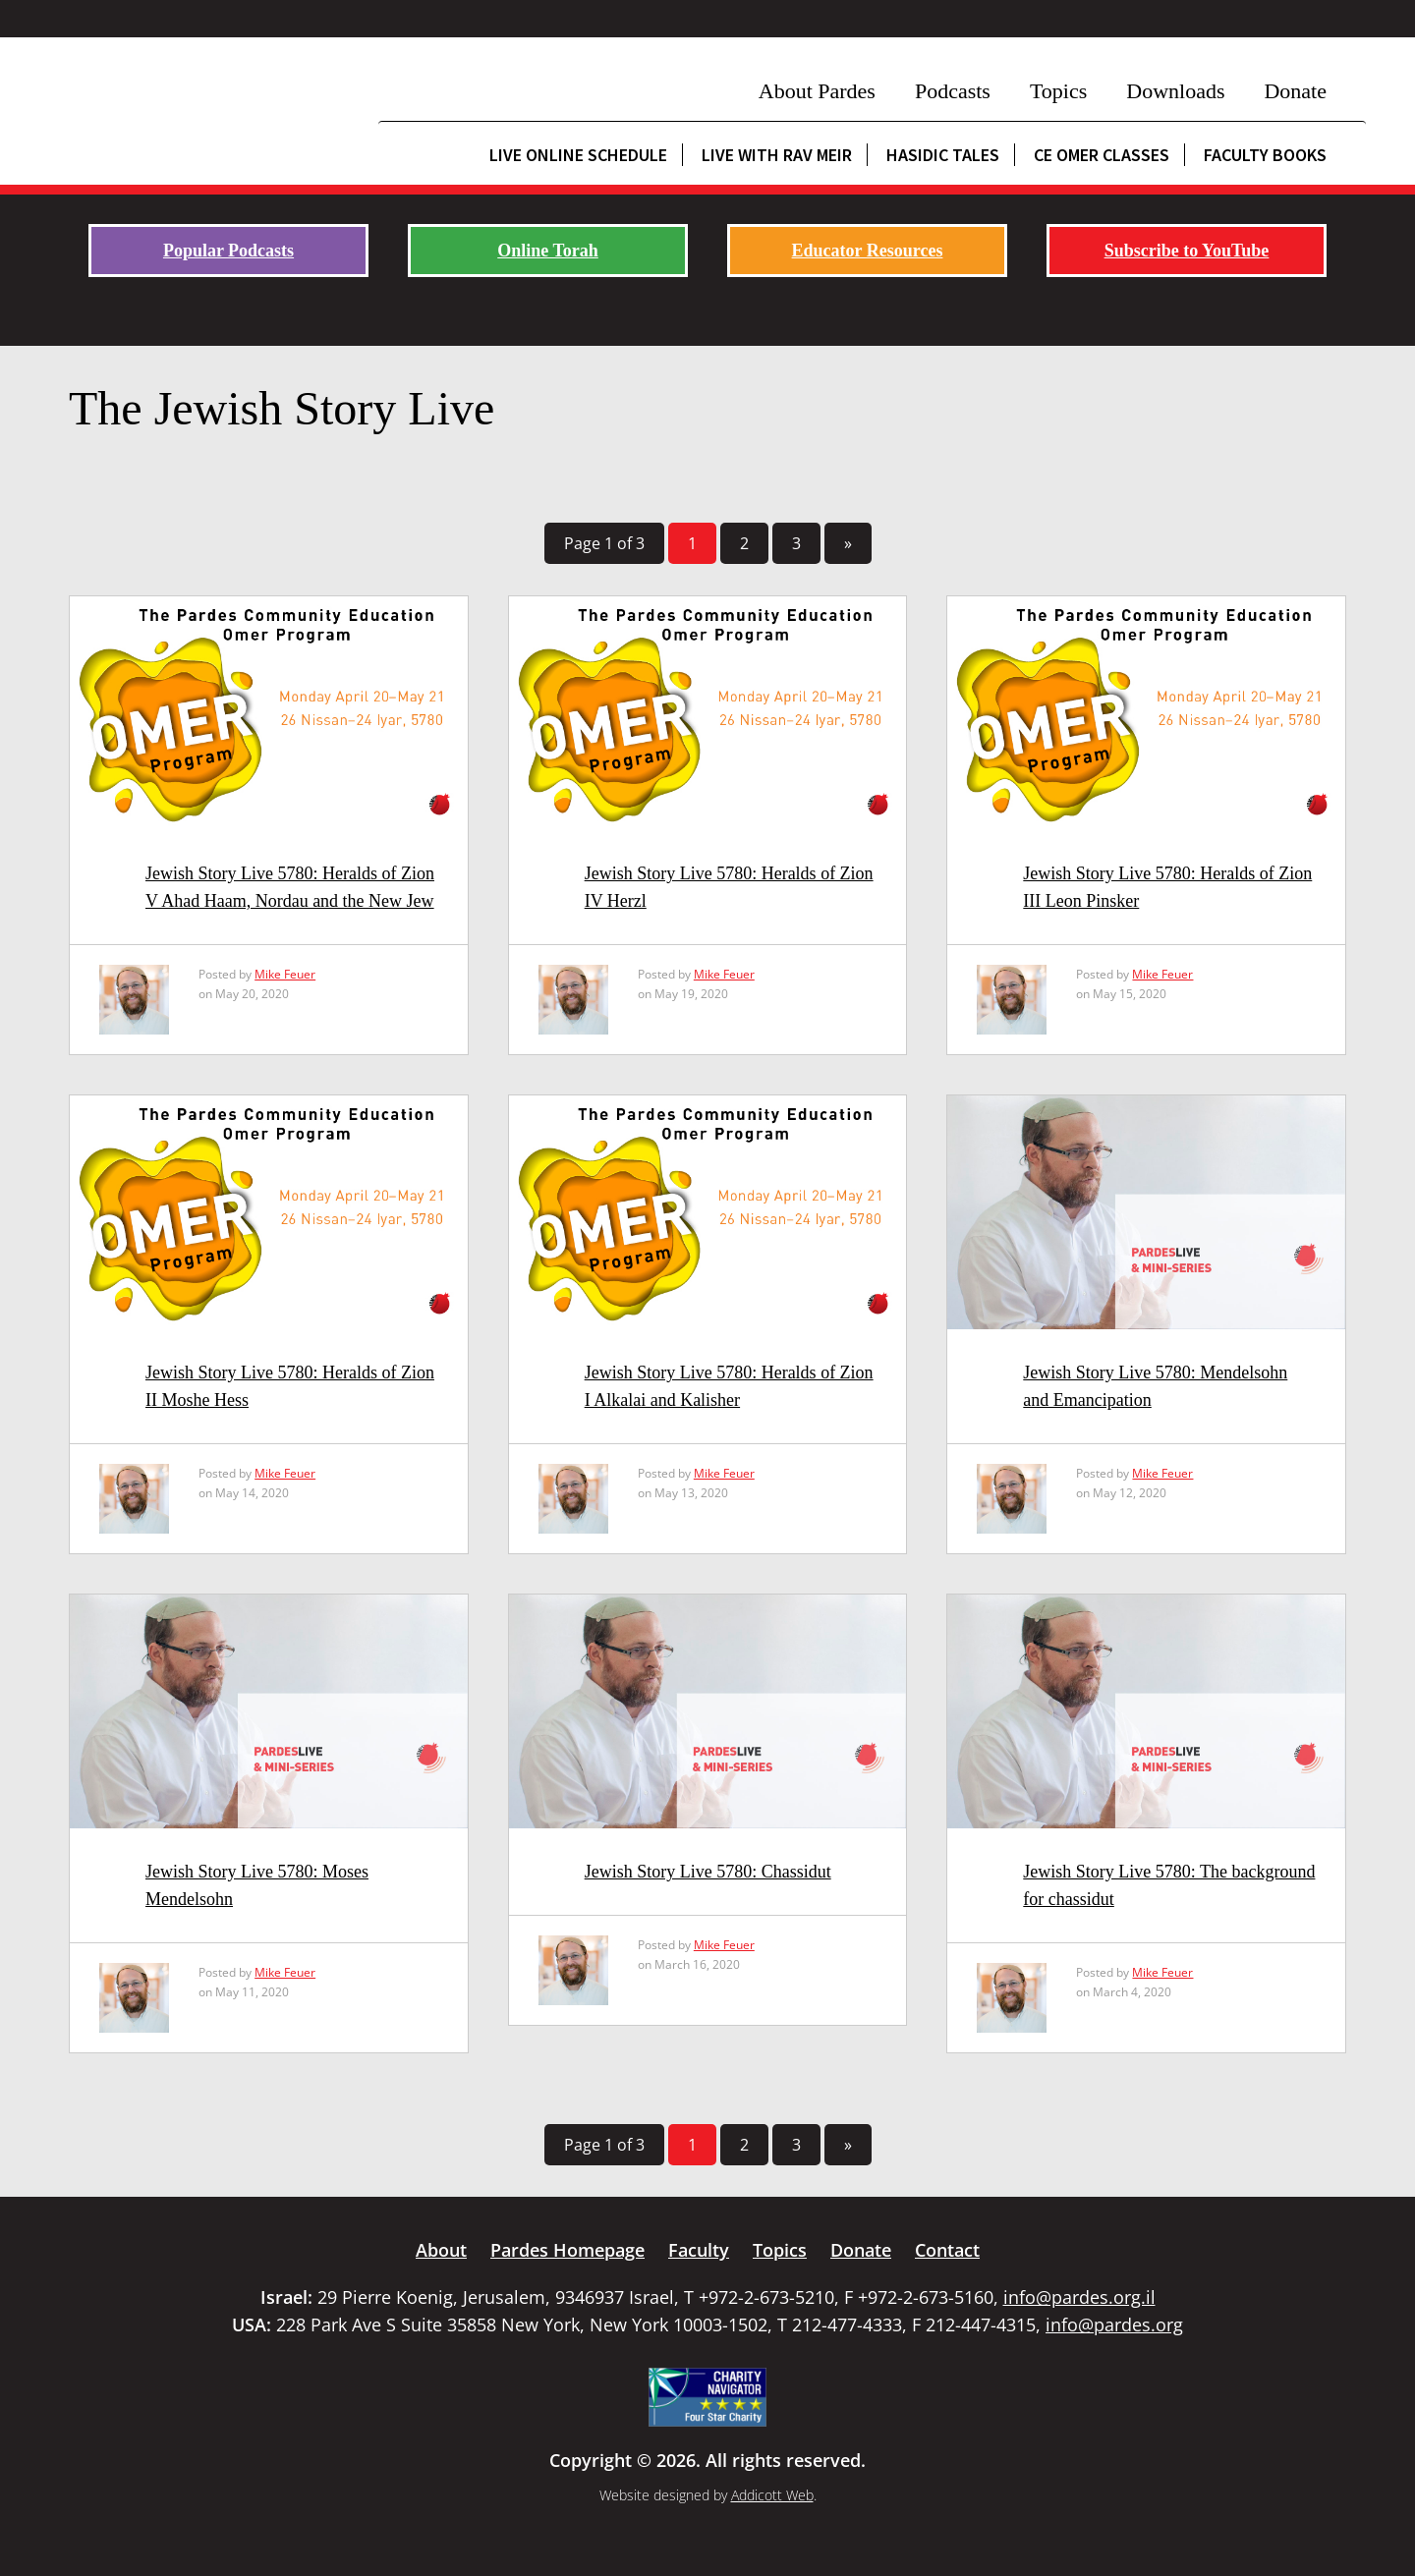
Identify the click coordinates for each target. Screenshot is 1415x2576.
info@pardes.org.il (1079, 2297)
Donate (1295, 91)
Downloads (1175, 91)
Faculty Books (1265, 154)
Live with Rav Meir (777, 154)
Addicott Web (772, 2495)
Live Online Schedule (578, 154)
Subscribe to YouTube (1187, 250)
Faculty (698, 2250)
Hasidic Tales (942, 154)
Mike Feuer (285, 974)
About (441, 2250)
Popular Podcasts (228, 250)
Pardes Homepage (567, 2250)
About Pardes (817, 91)
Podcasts (952, 91)
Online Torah (547, 250)
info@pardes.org (1114, 2324)
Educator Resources (867, 250)
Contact (947, 2250)
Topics (1058, 91)
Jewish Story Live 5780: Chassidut (708, 1871)
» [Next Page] (848, 543)
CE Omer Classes (1101, 154)
